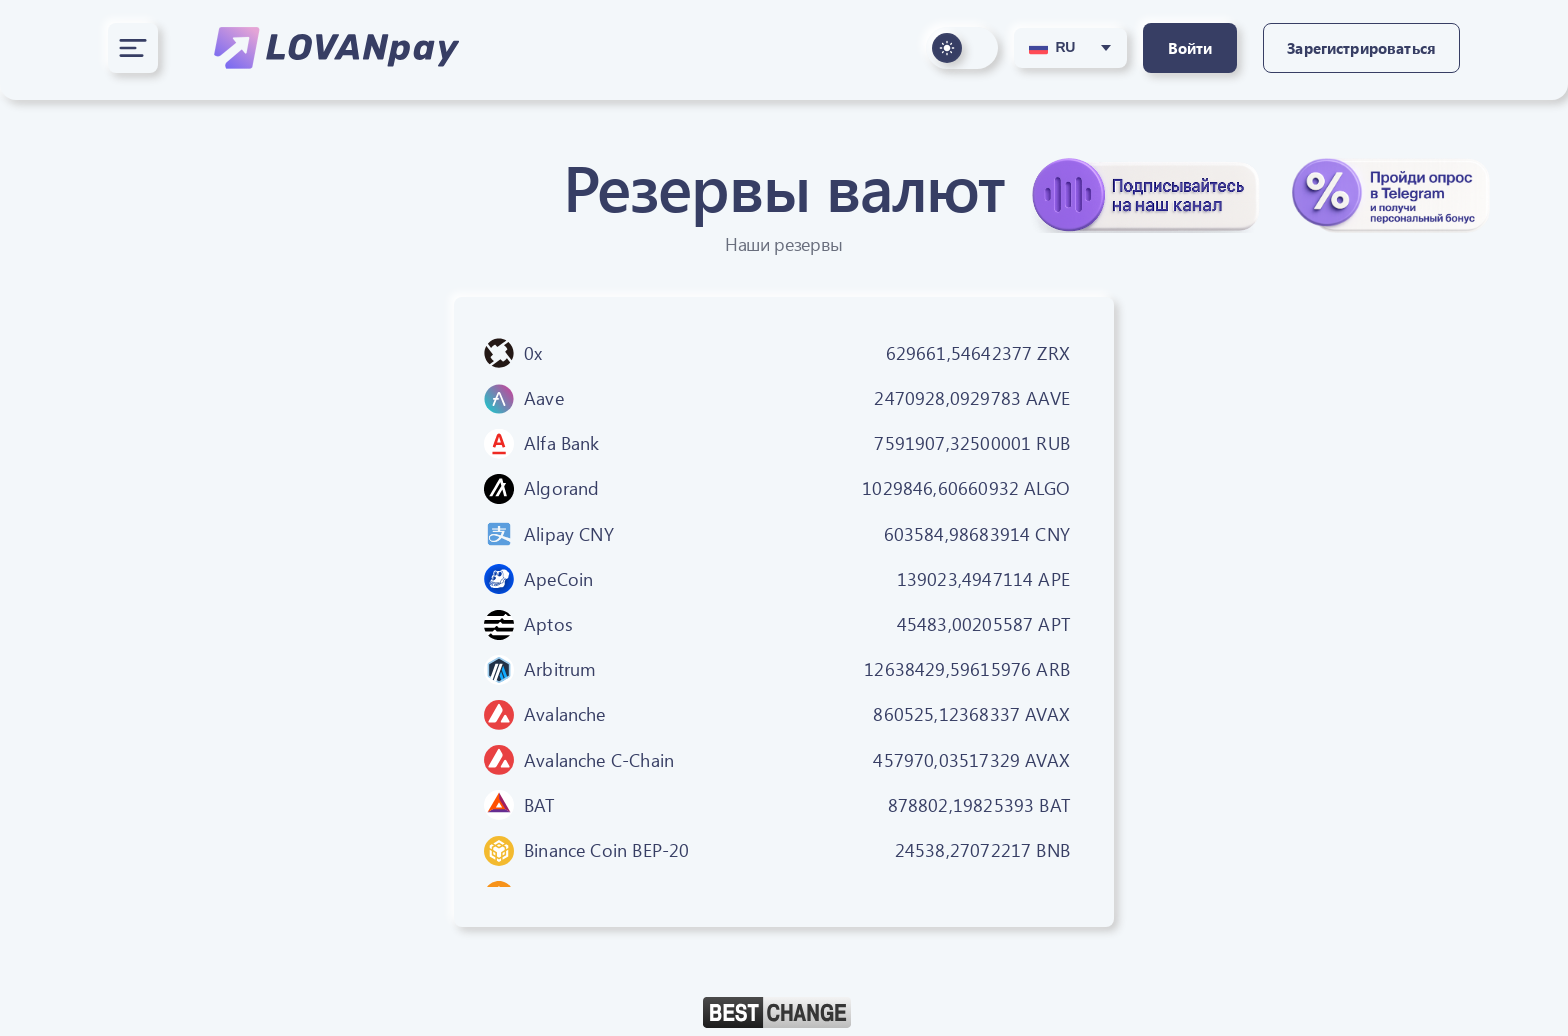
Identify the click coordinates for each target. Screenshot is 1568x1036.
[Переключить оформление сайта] (962, 48)
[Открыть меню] (133, 48)
